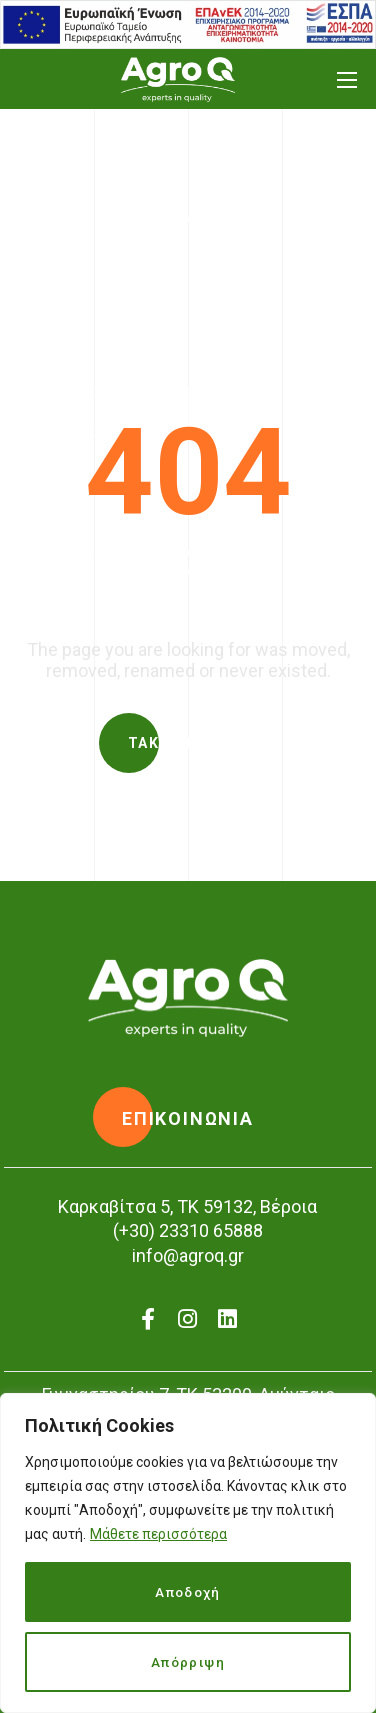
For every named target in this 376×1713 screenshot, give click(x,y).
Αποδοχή (188, 1592)
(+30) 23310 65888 (188, 1230)
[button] (188, 743)
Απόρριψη (188, 1662)
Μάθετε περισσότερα (158, 1534)
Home (134, 268)
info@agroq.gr (188, 1255)
